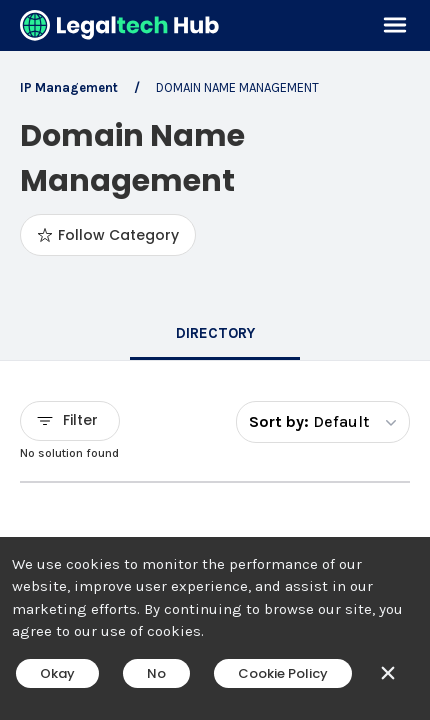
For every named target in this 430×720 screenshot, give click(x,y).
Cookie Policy (283, 673)
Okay (57, 673)
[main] (215, 360)
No (156, 673)
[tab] (215, 335)
